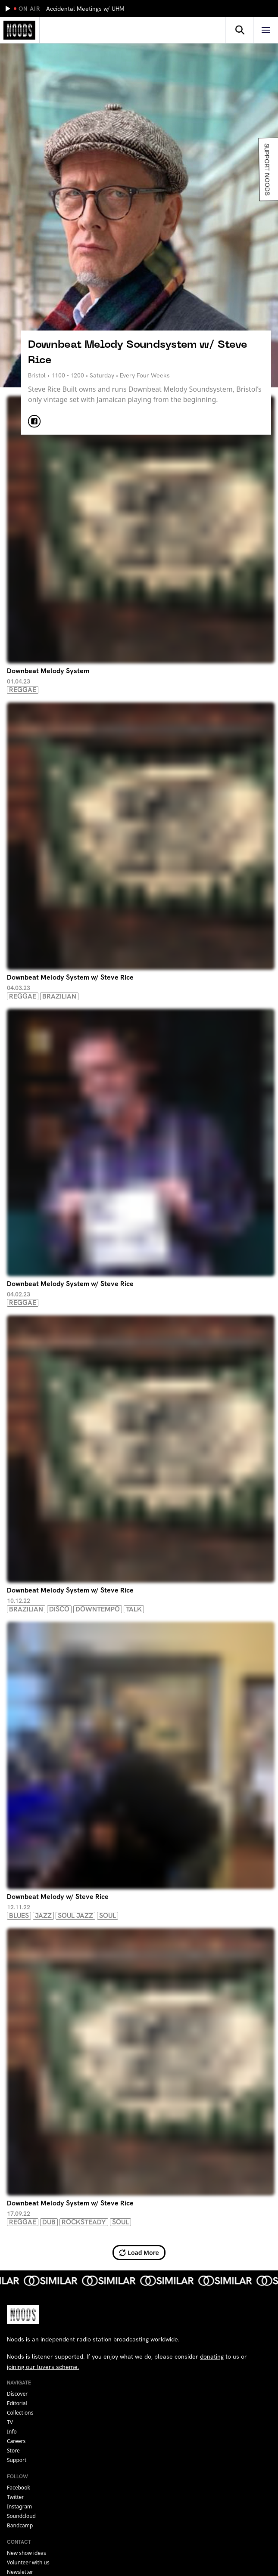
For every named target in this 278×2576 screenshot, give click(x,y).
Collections (20, 2412)
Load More (139, 2252)
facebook (18, 2487)
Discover (17, 2393)
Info (12, 2431)
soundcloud (21, 2516)
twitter (15, 2497)
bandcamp (20, 2525)
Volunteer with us (28, 2562)
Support (16, 2460)
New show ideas (26, 2553)
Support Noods (266, 169)
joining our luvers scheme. (43, 2367)
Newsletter (20, 2572)
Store (13, 2450)
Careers (16, 2441)
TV (10, 2422)
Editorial (17, 2403)
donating (212, 2356)
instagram (19, 2506)
